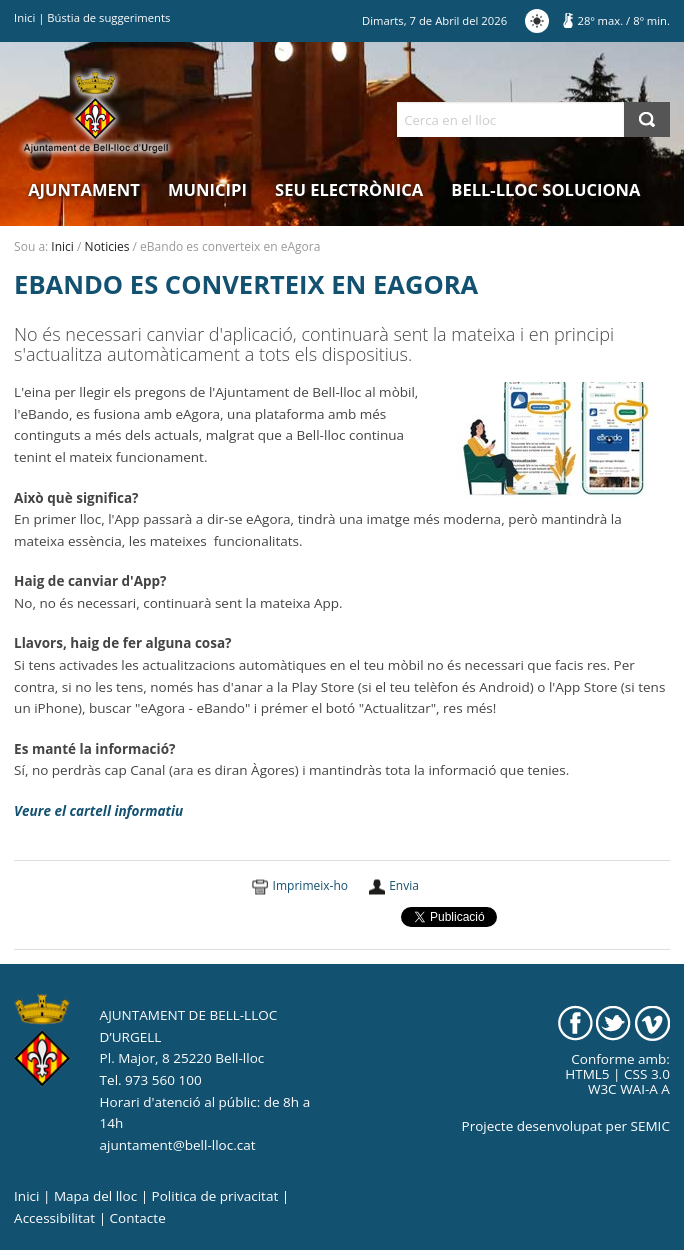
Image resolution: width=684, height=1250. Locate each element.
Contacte (138, 1218)
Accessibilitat (54, 1218)
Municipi (207, 189)
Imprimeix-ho (310, 885)
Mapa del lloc (95, 1196)
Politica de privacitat (215, 1196)
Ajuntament (84, 189)
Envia (404, 885)
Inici (24, 17)
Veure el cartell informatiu (98, 811)
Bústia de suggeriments (108, 17)
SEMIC (650, 1126)
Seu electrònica (349, 189)
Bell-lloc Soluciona (545, 189)
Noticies (107, 246)
